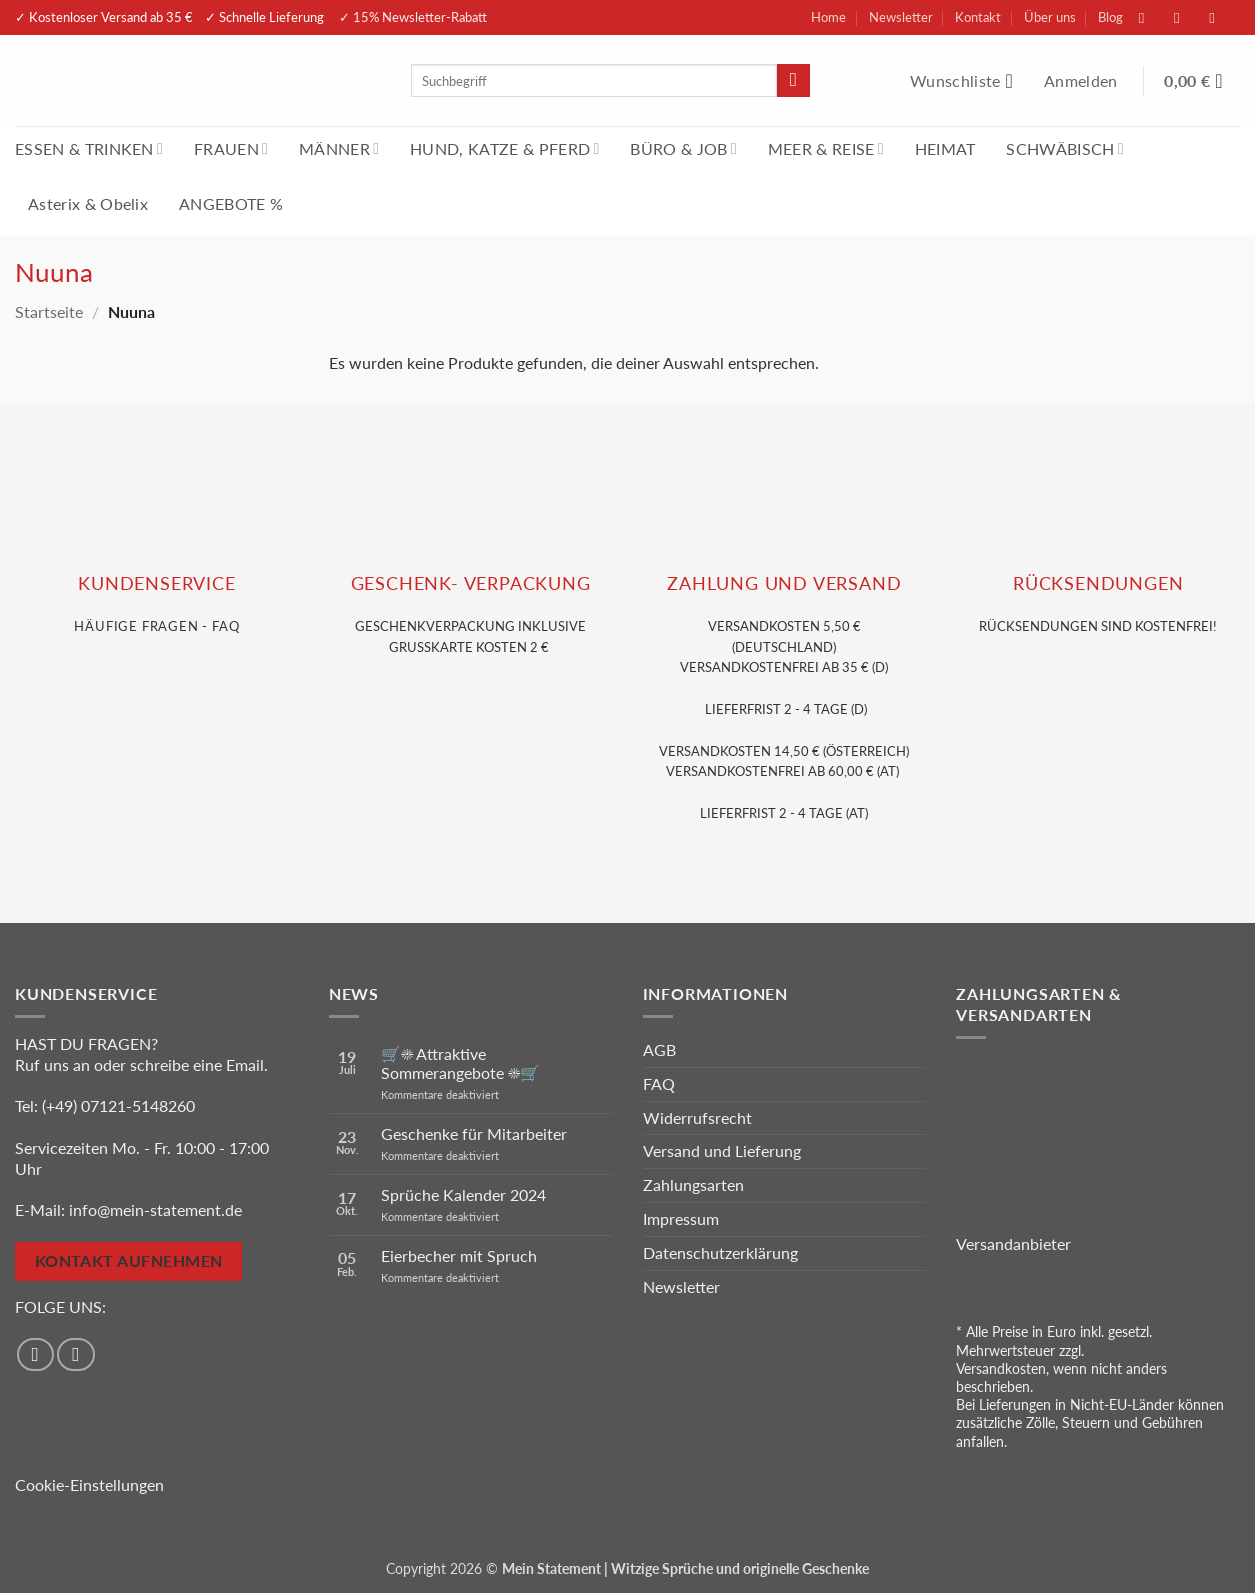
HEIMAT (945, 148)
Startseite (49, 311)
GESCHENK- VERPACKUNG (471, 583)
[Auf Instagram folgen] (1187, 17)
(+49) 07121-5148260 (118, 1105)
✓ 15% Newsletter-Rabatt (413, 17)
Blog (1110, 17)
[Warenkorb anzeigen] (1202, 81)
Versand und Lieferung (722, 1150)
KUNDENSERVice (156, 583)
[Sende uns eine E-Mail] (1222, 17)
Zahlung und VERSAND (784, 583)
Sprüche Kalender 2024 (463, 1194)
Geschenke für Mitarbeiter (474, 1133)
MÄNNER (339, 148)
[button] (1083, 81)
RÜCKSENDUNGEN (1098, 583)
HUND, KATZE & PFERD (504, 148)
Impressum (681, 1218)
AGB (659, 1049)
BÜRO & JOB (683, 148)
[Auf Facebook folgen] (1152, 17)
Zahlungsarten (693, 1184)
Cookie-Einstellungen (89, 1484)
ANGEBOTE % (231, 203)
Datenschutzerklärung (720, 1252)
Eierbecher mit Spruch (459, 1255)
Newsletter (901, 17)
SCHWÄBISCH (1065, 148)
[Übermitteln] (793, 81)
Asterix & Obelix (88, 203)
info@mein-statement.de (155, 1209)
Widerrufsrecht (697, 1117)
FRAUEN (231, 148)
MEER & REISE (826, 148)
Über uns (1050, 17)
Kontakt (978, 17)
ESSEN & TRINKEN (89, 148)
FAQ (659, 1083)
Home (828, 17)
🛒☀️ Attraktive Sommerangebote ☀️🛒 (460, 1063)
